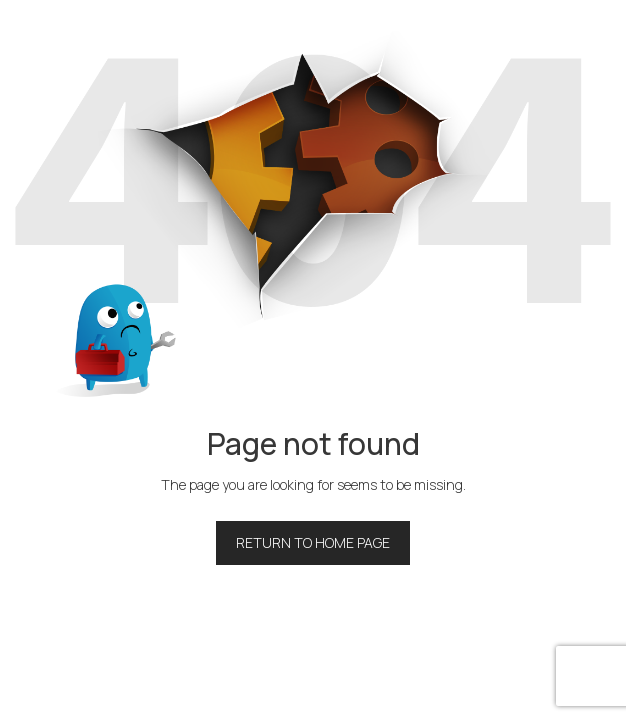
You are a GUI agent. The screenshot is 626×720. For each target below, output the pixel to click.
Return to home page (313, 542)
